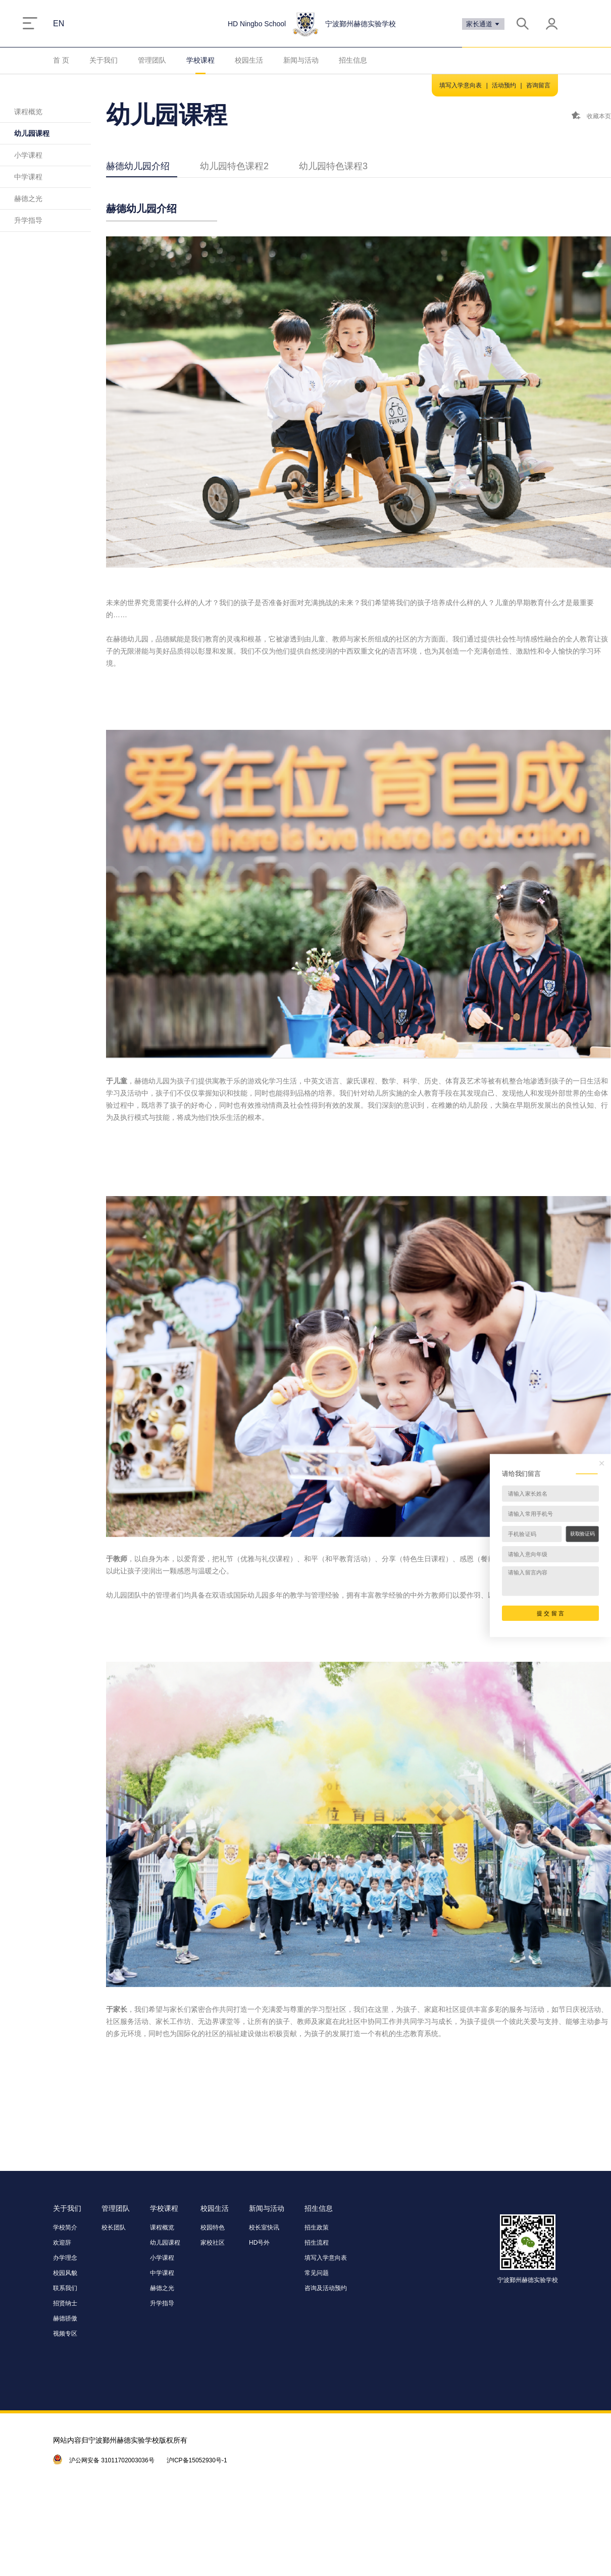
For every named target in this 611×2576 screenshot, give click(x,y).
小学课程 (28, 155)
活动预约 (504, 85)
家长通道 (483, 24)
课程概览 (28, 112)
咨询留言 (538, 85)
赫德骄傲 (65, 2318)
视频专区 (65, 2333)
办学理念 (65, 2257)
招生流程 (316, 2242)
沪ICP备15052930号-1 (197, 2460)
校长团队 (113, 2227)
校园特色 (212, 2227)
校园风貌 (65, 2272)
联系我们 (65, 2288)
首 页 (61, 60)
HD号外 (259, 2242)
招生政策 (316, 2227)
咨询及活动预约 (325, 2288)
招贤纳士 (65, 2303)
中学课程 (28, 177)
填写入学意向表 (460, 85)
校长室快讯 (264, 2227)
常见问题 (316, 2272)
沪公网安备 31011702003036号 (112, 2460)
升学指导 (28, 220)
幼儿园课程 (31, 133)
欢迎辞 (62, 2242)
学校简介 (65, 2227)
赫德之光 (28, 198)
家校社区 (212, 2242)
